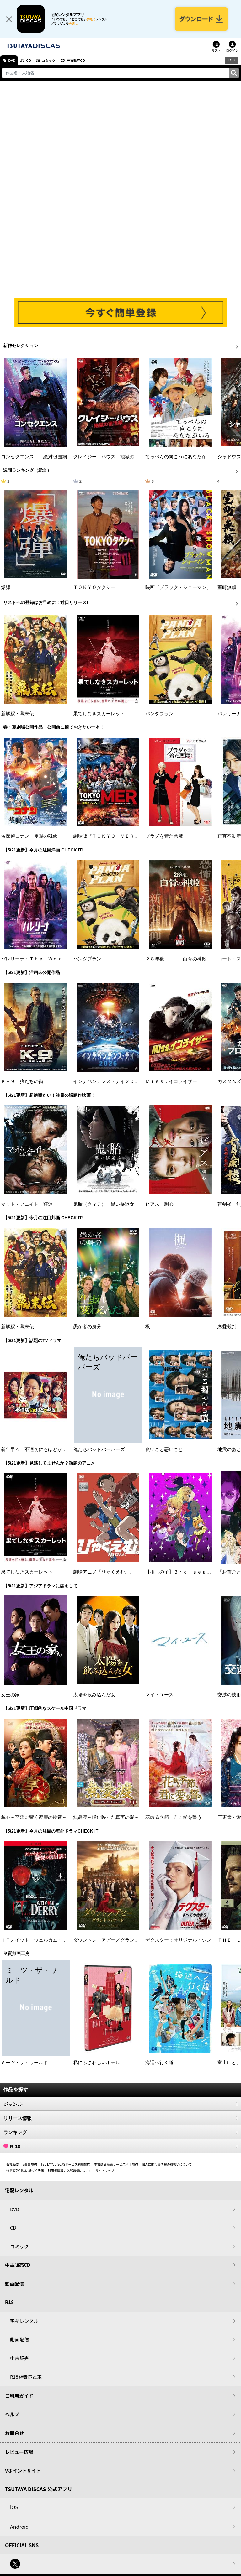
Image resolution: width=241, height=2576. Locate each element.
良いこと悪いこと (164, 1450)
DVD (12, 61)
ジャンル (120, 2104)
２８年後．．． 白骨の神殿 (175, 959)
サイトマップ (104, 2171)
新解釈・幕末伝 (17, 714)
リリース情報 (120, 2119)
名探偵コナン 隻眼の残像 (29, 836)
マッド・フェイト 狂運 (27, 1204)
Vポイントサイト (23, 2471)
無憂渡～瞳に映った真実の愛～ (106, 1817)
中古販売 (19, 2358)
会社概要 (12, 2164)
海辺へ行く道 (159, 2063)
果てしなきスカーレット (99, 714)
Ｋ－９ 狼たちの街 (22, 1082)
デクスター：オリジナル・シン (178, 1940)
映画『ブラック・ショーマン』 (178, 587)
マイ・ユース (159, 1695)
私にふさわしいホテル (96, 2063)
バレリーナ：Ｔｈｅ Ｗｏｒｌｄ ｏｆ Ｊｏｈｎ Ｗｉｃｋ (67, 959)
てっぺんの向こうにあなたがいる (180, 457)
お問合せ (14, 2433)
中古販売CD (76, 61)
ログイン (232, 51)
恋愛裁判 (226, 1327)
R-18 (120, 2147)
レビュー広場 (19, 2452)
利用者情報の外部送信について (70, 2171)
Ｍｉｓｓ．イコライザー (171, 1082)
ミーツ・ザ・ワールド (24, 2063)
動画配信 (14, 2284)
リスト (216, 51)
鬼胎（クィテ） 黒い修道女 (103, 1204)
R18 (231, 61)
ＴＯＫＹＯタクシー (94, 587)
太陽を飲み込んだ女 (94, 1695)
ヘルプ (12, 2415)
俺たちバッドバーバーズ (99, 1450)
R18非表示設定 (26, 2377)
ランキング (120, 2133)
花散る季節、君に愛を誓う (173, 1817)
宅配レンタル (24, 2321)
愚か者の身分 (87, 1327)
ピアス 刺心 (159, 1204)
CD (29, 61)
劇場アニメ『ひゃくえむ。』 (103, 1572)
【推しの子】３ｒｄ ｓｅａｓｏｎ (183, 1572)
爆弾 (5, 587)
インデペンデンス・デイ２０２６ (108, 1082)
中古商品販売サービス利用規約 (116, 2164)
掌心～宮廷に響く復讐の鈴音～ (34, 1817)
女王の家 (10, 1695)
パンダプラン (159, 714)
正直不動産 (229, 836)
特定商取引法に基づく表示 (25, 2171)
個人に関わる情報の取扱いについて (167, 2164)
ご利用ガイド (19, 2396)
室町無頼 (226, 587)
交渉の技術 (229, 1695)
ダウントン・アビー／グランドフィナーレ (118, 1940)
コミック (49, 61)
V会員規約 (30, 2164)
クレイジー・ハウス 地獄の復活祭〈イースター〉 (127, 457)
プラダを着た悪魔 (164, 836)
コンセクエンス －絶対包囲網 (34, 457)
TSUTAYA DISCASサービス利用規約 (65, 2164)
